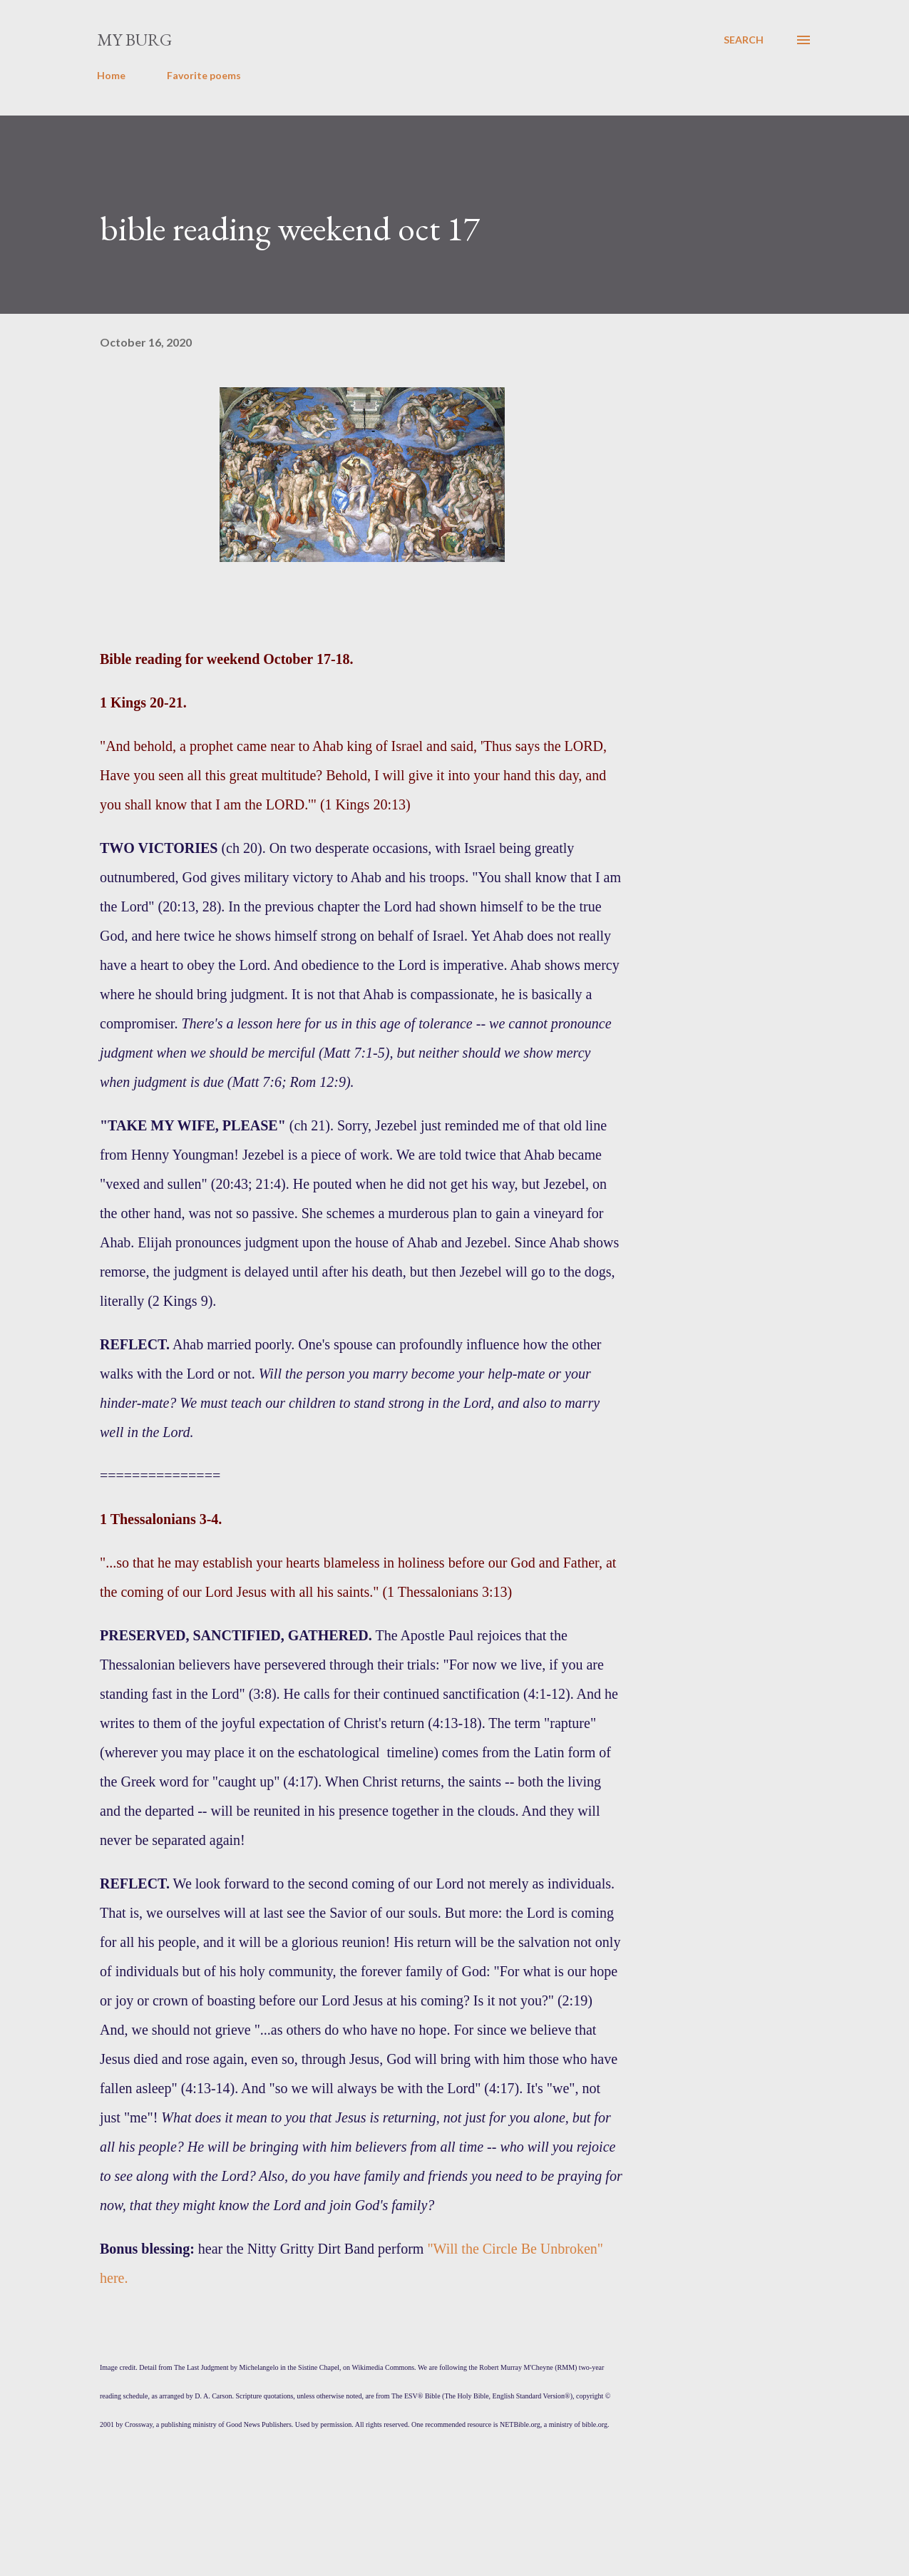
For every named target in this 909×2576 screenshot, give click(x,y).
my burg (134, 40)
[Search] (744, 39)
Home (111, 75)
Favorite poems (204, 75)
